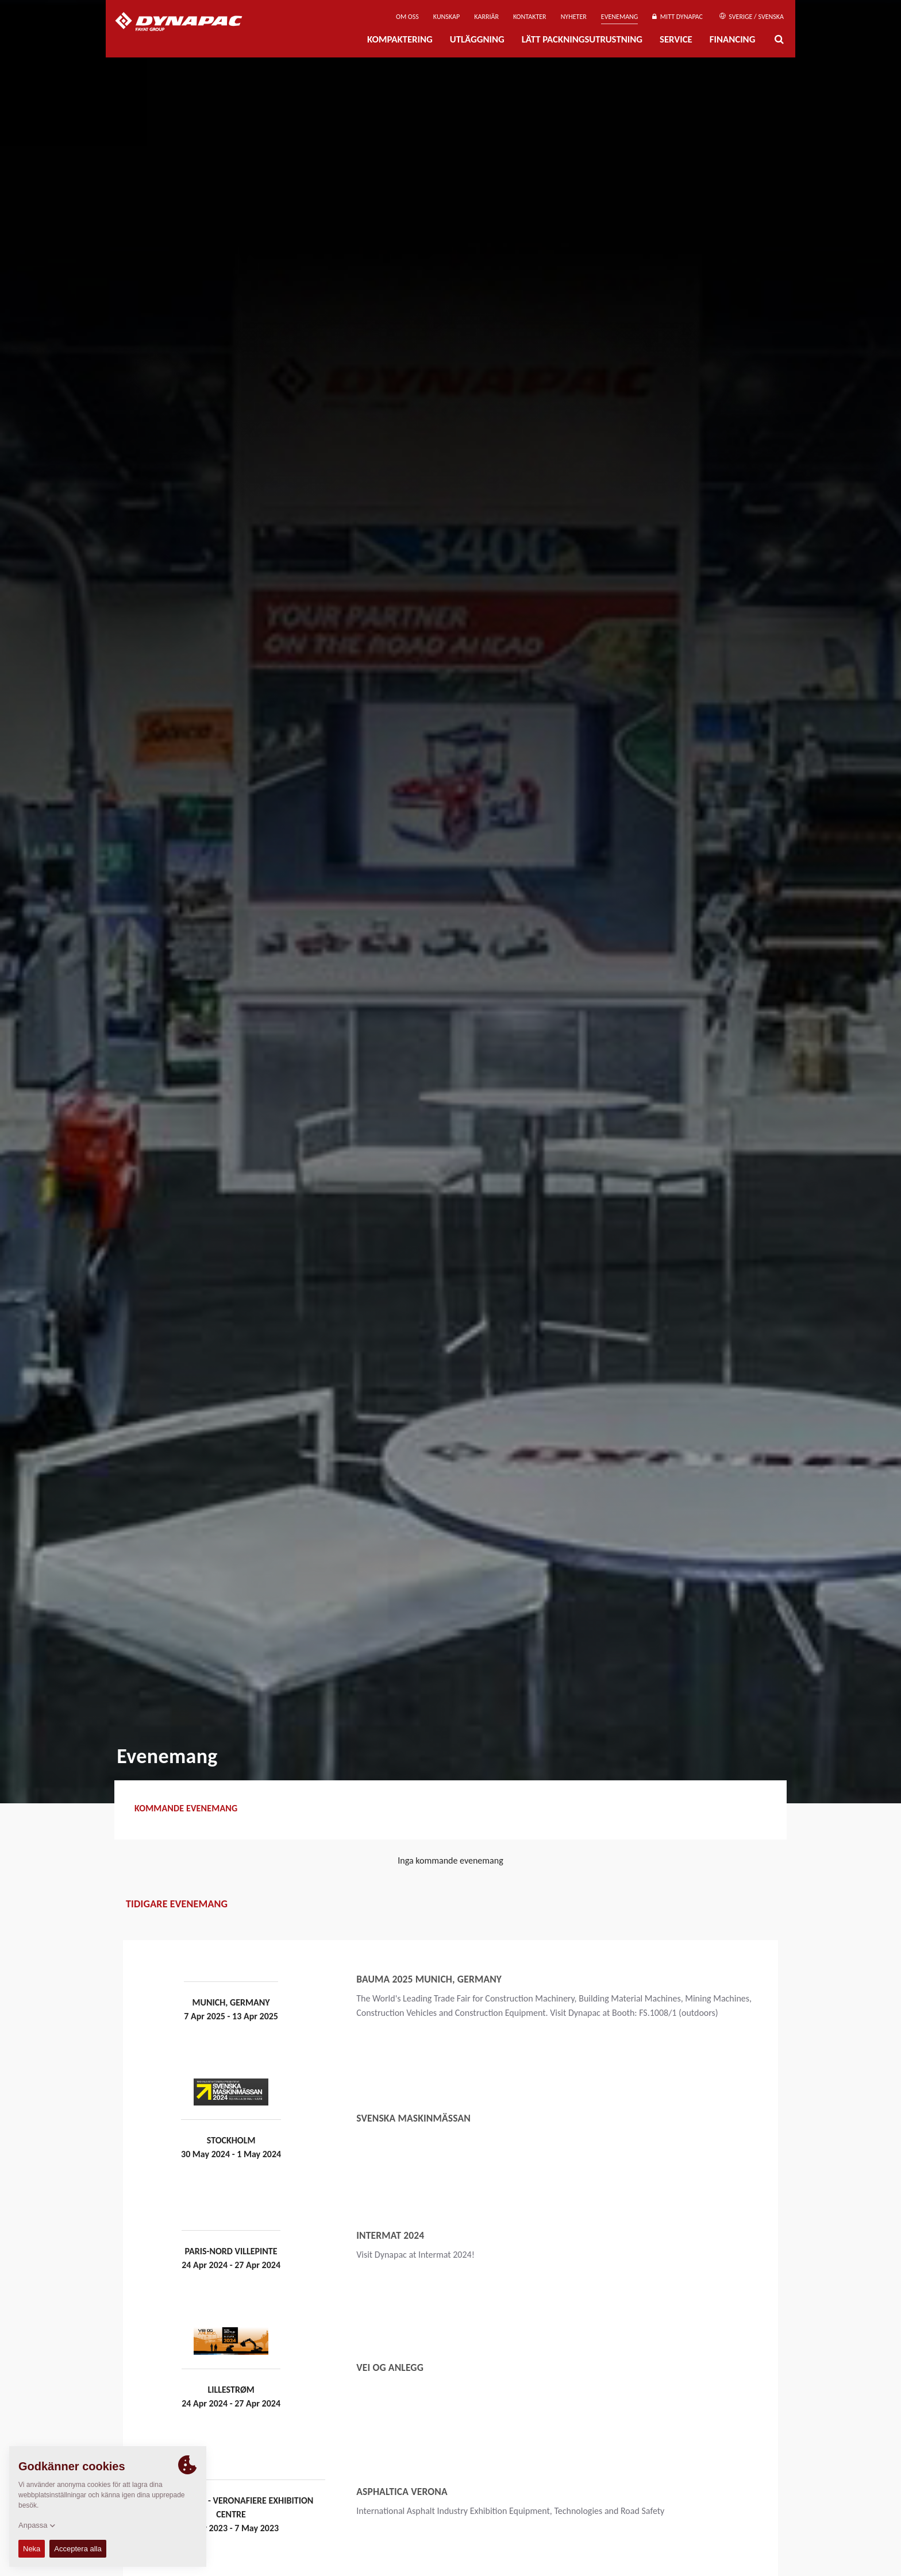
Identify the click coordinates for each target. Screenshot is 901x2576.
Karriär (486, 17)
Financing (733, 39)
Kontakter (529, 17)
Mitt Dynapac (677, 17)
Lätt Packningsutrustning (582, 39)
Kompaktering (400, 39)
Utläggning (477, 39)
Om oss (407, 17)
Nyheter (574, 17)
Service (676, 39)
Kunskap (446, 17)
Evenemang (619, 17)
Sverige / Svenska (751, 17)
